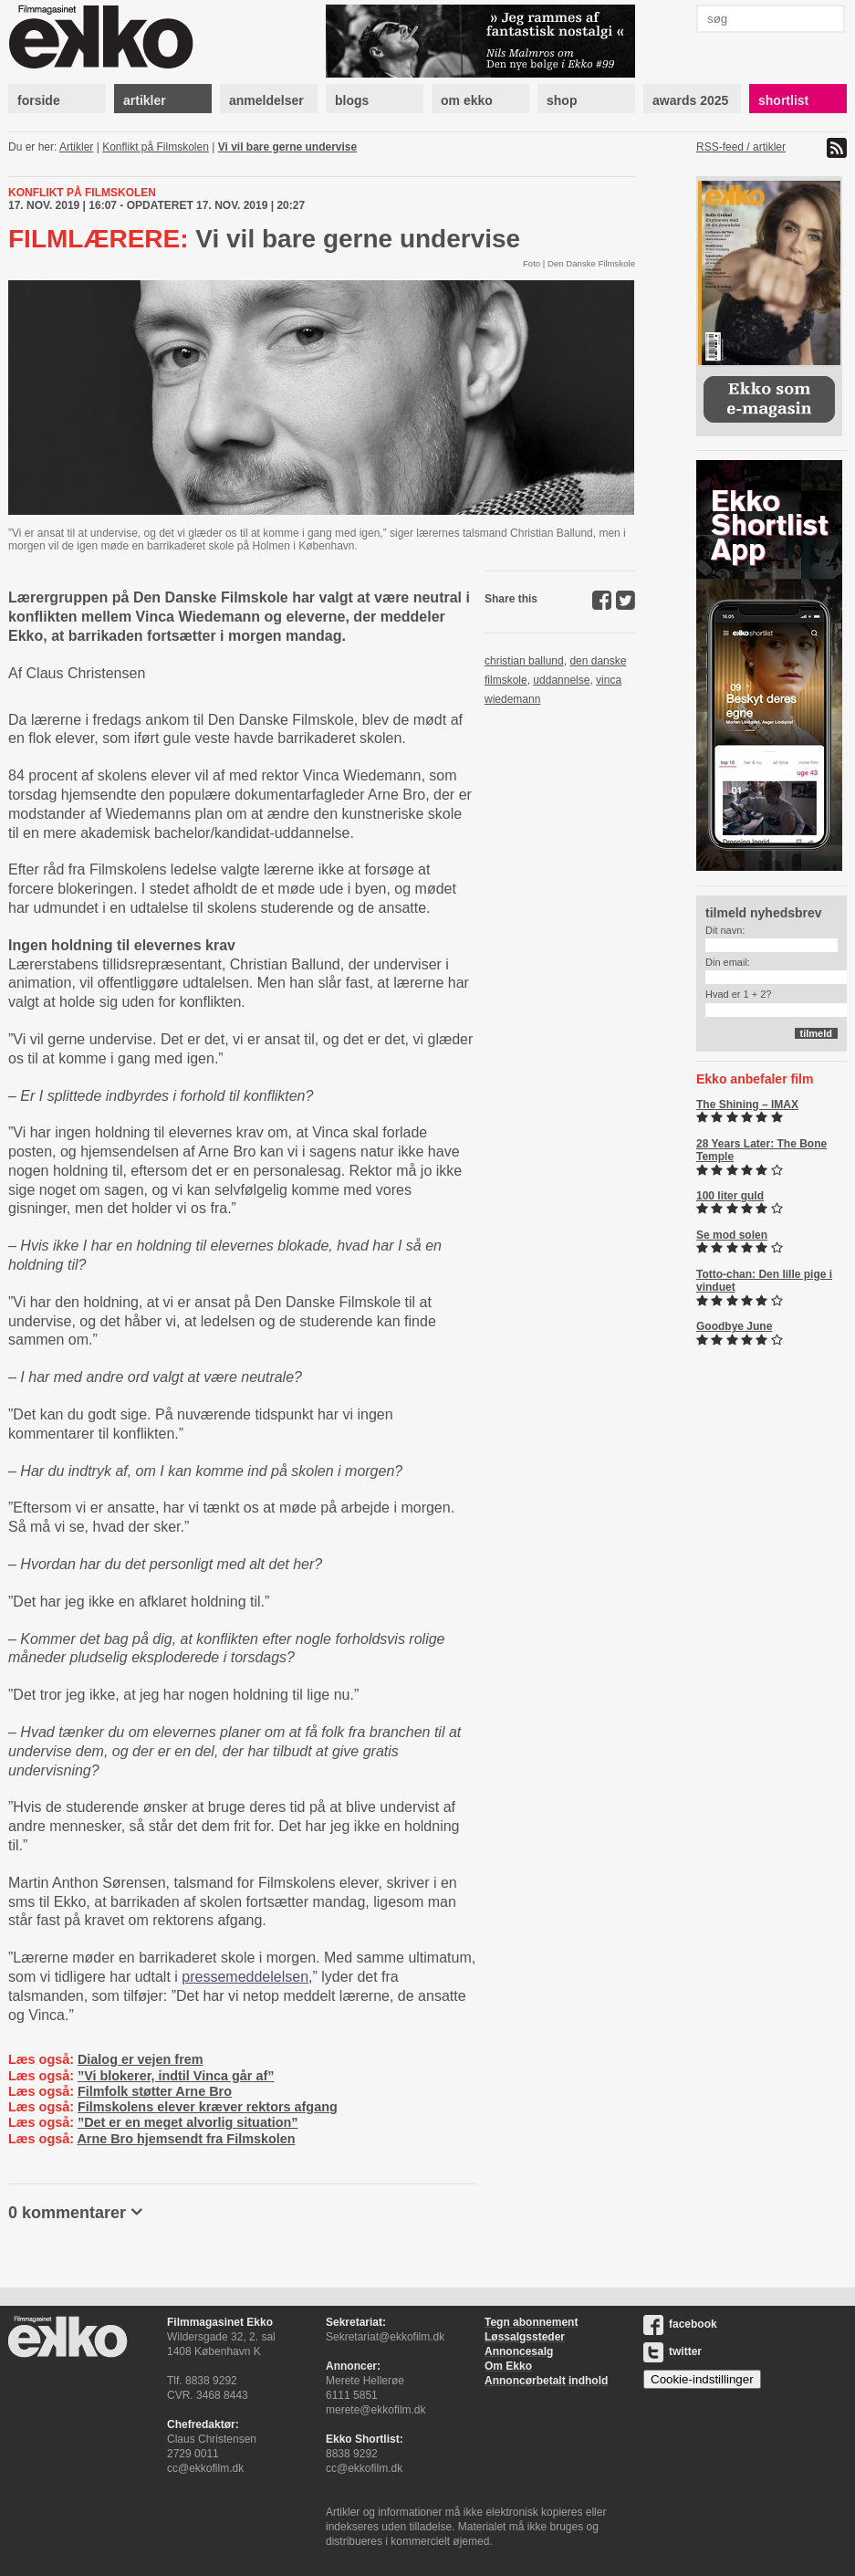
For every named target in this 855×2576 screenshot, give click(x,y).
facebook (680, 2324)
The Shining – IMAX (747, 1104)
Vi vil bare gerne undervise (288, 147)
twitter (672, 2351)
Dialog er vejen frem (140, 2059)
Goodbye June (734, 1326)
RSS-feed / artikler (741, 147)
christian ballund (524, 660)
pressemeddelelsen (245, 1976)
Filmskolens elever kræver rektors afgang (208, 2107)
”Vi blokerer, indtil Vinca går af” (176, 2075)
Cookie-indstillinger (702, 2379)
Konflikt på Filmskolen (155, 147)
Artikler (76, 147)
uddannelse (561, 680)
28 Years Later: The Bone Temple (761, 1150)
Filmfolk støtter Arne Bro (155, 2091)
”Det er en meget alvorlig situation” (188, 2122)
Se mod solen (731, 1235)
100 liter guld (730, 1195)
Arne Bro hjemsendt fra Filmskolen (186, 2138)
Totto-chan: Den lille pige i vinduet (764, 1280)
